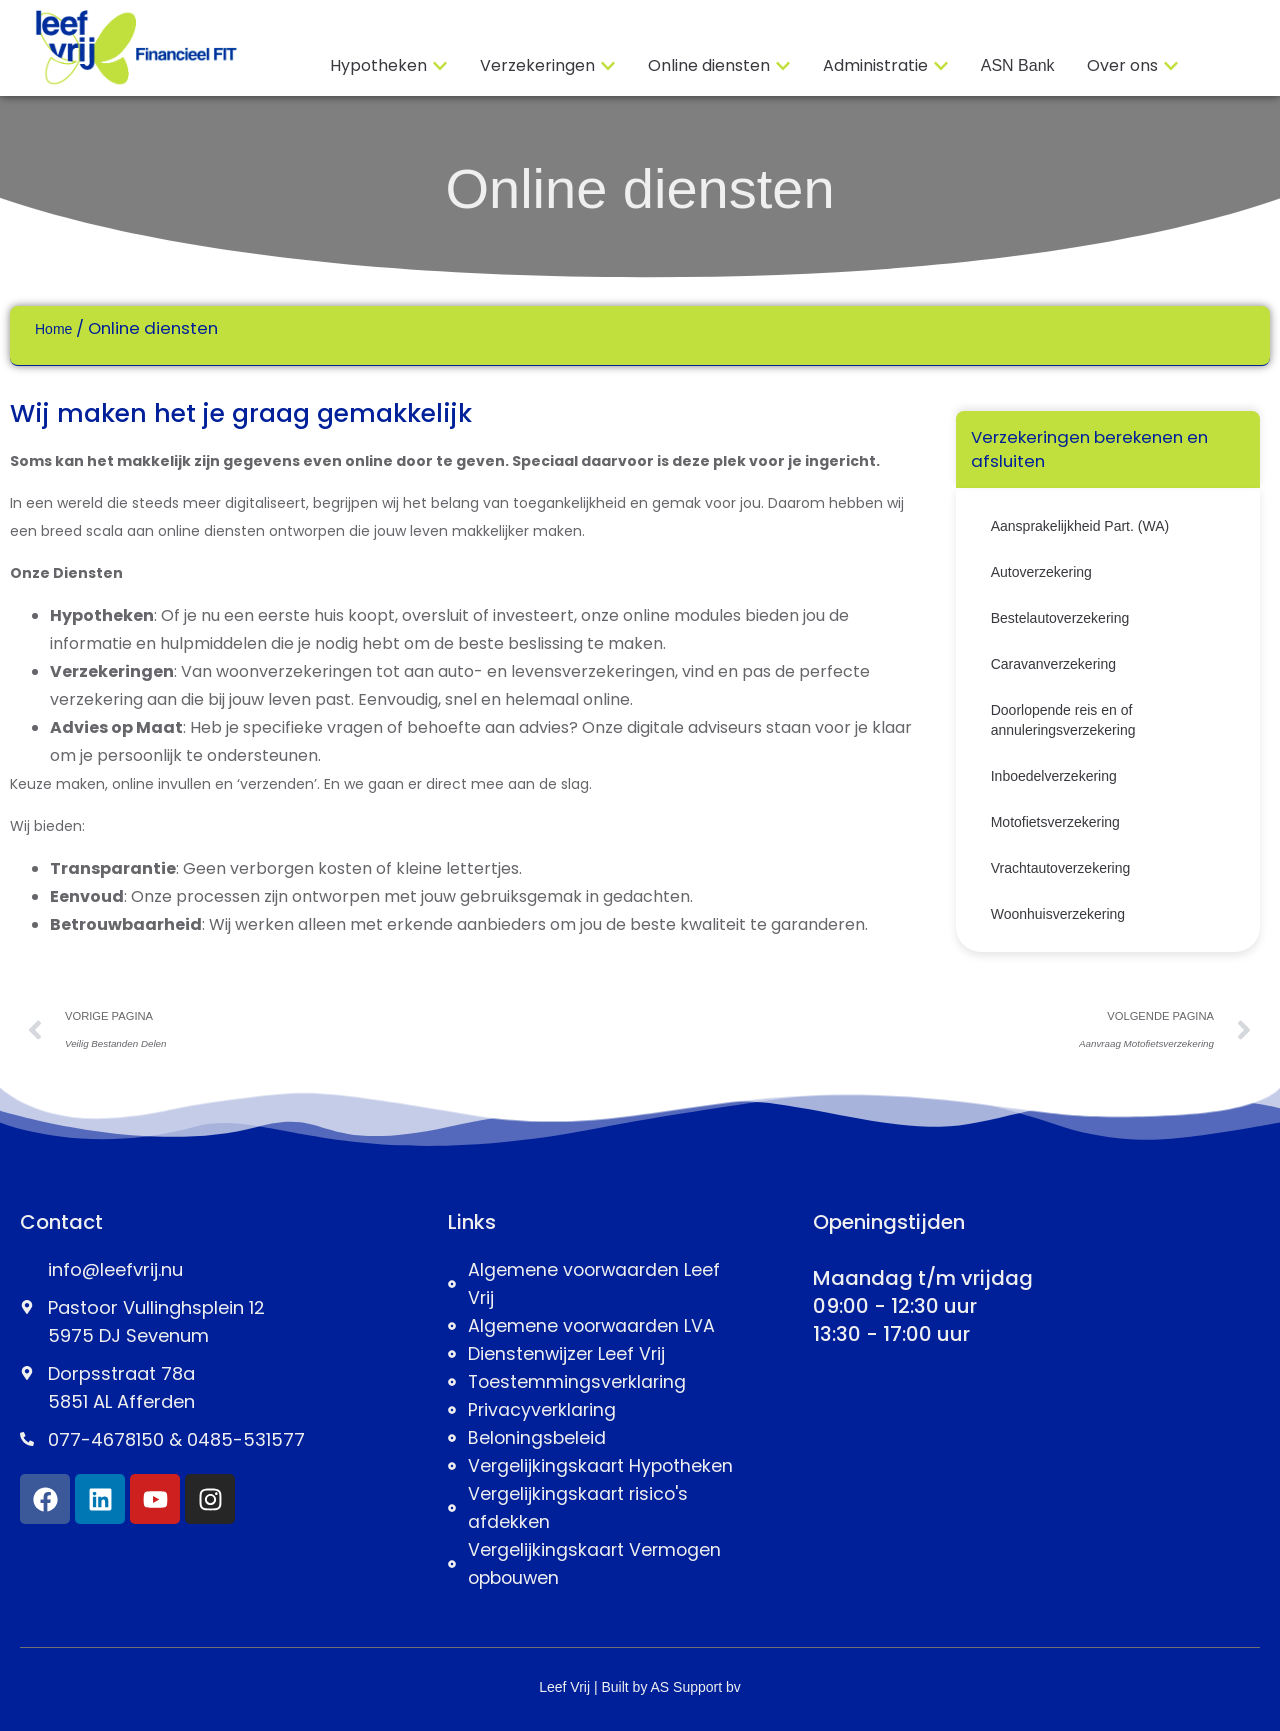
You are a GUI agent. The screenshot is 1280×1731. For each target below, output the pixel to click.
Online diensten (639, 188)
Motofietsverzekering (1055, 822)
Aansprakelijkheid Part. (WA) (1080, 526)
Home (53, 329)
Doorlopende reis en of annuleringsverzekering (1063, 720)
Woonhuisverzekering (1058, 914)
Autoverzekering (1041, 572)
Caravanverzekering (1053, 664)
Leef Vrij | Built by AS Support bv (640, 1687)
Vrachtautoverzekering (1061, 868)
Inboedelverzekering (1054, 776)
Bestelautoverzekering (1060, 618)
